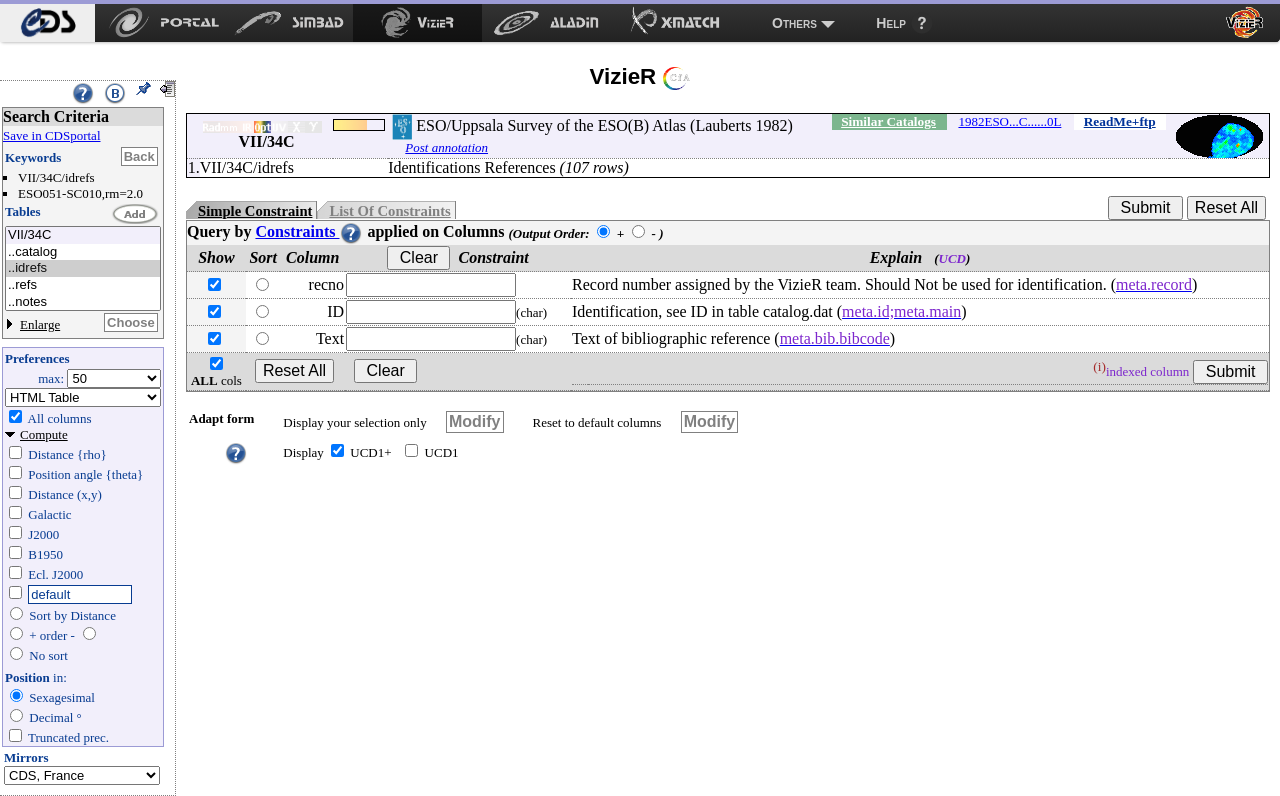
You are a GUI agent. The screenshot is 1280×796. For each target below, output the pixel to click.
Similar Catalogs (888, 121)
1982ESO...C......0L (1009, 121)
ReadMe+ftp (1120, 121)
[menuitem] (47, 23)
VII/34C (83, 235)
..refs (83, 285)
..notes (83, 302)
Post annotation (446, 147)
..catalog (83, 252)
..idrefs (83, 268)
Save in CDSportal (52, 135)
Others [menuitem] (794, 23)
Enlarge (40, 324)
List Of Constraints (389, 211)
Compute (44, 434)
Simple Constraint (255, 211)
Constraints (309, 231)
